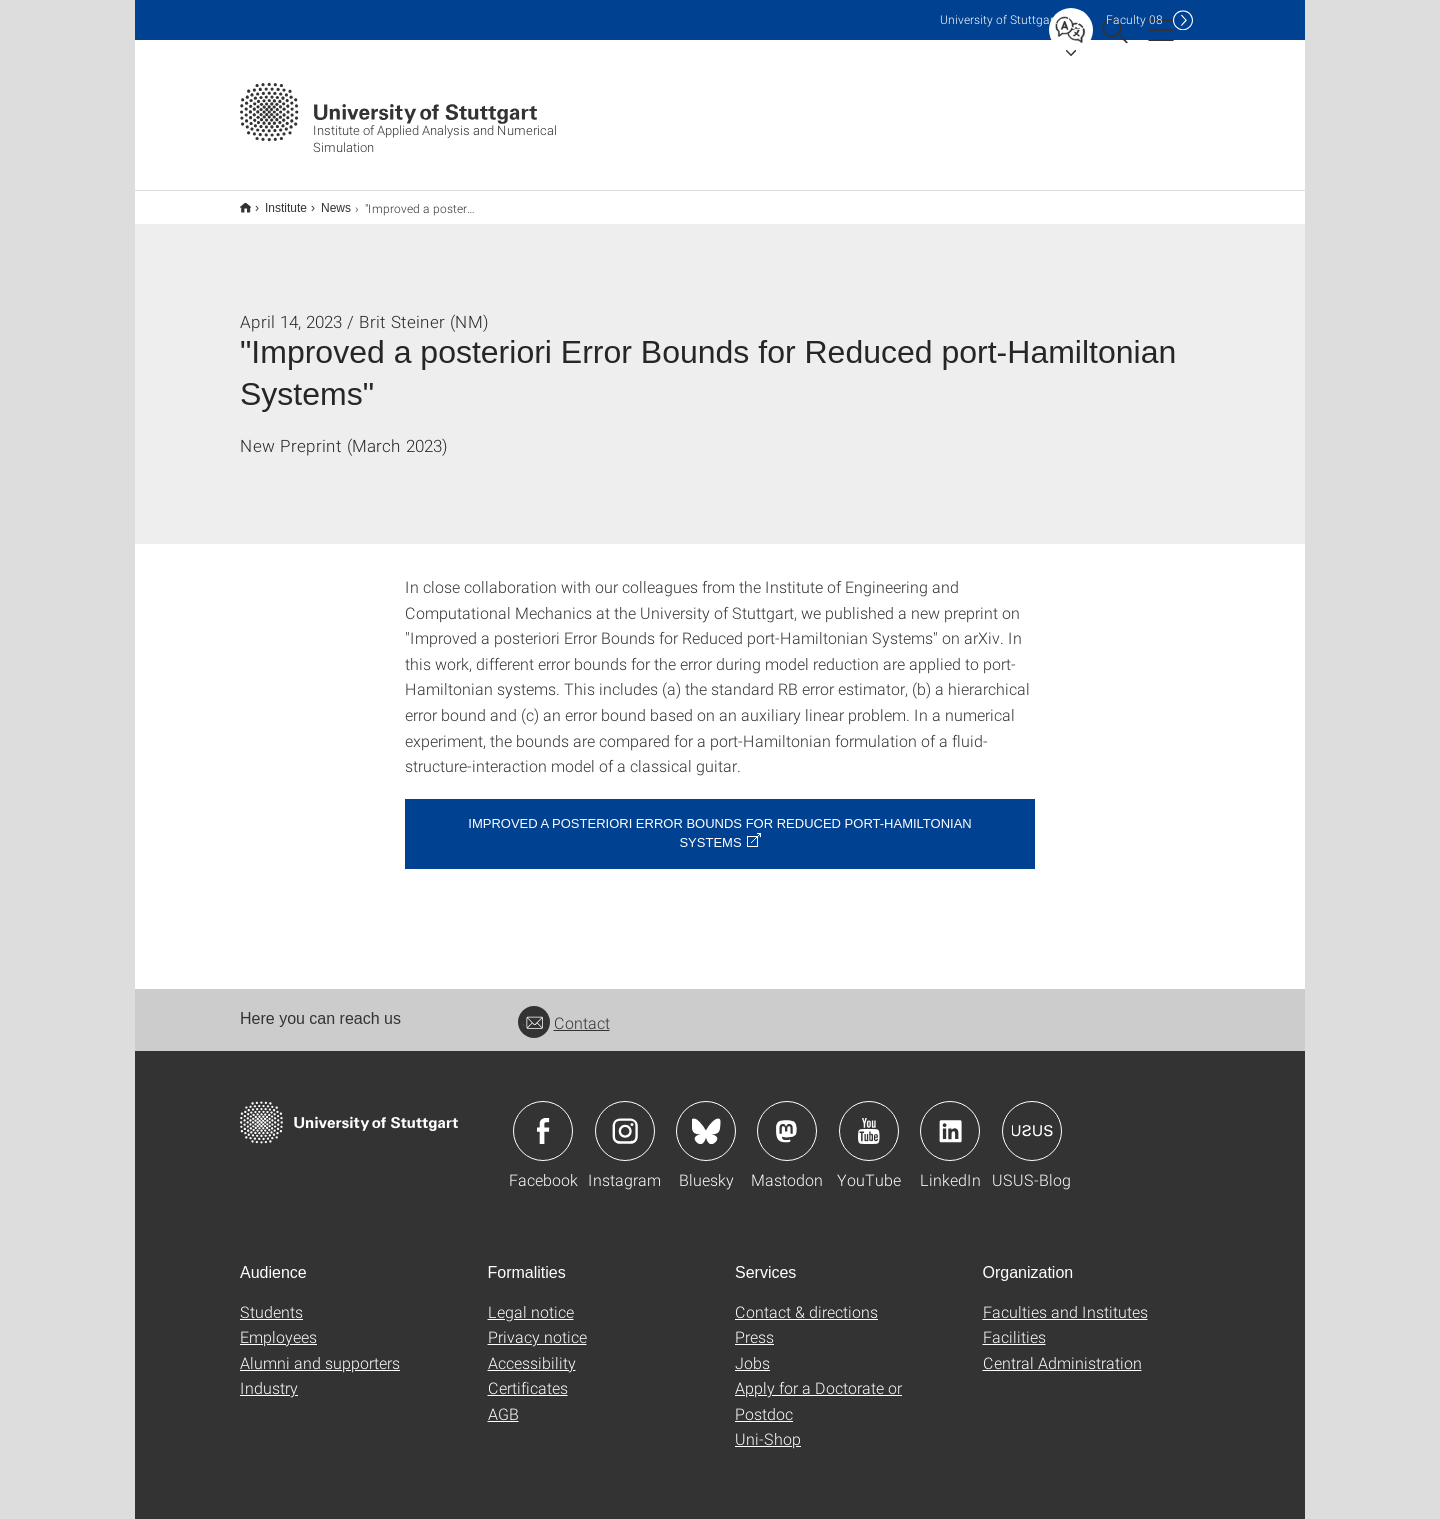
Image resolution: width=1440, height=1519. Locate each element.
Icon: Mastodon (787, 1118)
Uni (999, 19)
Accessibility (532, 1349)
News (325, 201)
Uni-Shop (768, 1425)
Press (754, 1323)
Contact (564, 1009)
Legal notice (531, 1298)
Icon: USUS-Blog (1032, 1118)
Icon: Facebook (543, 1118)
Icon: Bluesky (706, 1118)
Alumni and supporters (320, 1349)
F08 (1134, 19)
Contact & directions (806, 1298)
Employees (278, 1323)
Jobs (752, 1349)
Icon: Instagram (625, 1118)
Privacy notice (537, 1323)
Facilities (1014, 1323)
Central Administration (1062, 1349)
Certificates (528, 1374)
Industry (269, 1374)
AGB (503, 1400)
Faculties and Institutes (1065, 1298)
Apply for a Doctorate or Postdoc (818, 1387)
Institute (275, 201)
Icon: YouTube (869, 1118)
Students (271, 1298)
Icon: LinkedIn (950, 1118)
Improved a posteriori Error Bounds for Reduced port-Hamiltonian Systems (719, 820)
